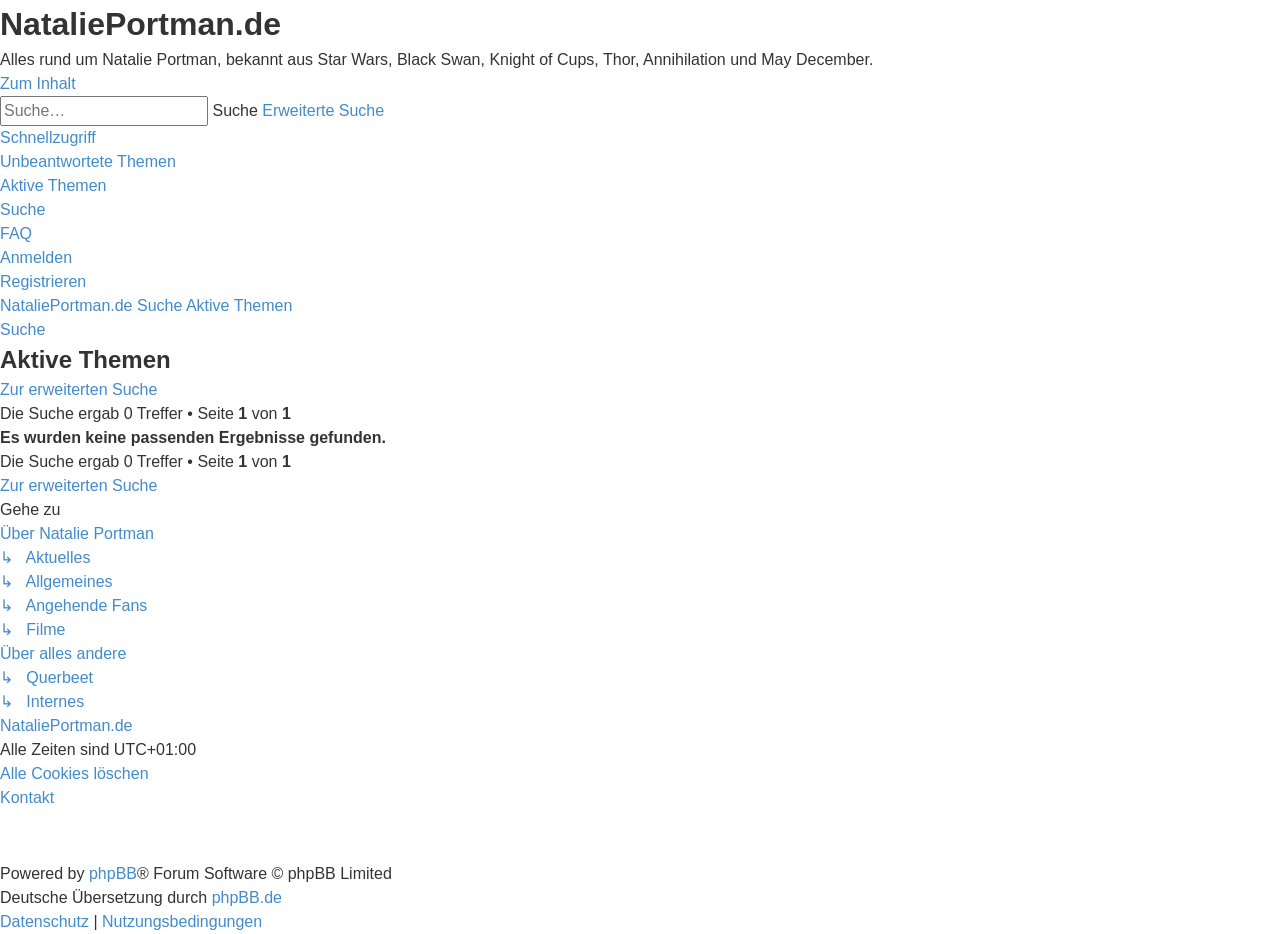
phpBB (113, 873)
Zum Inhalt (38, 83)
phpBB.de (247, 897)
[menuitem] (88, 161)
